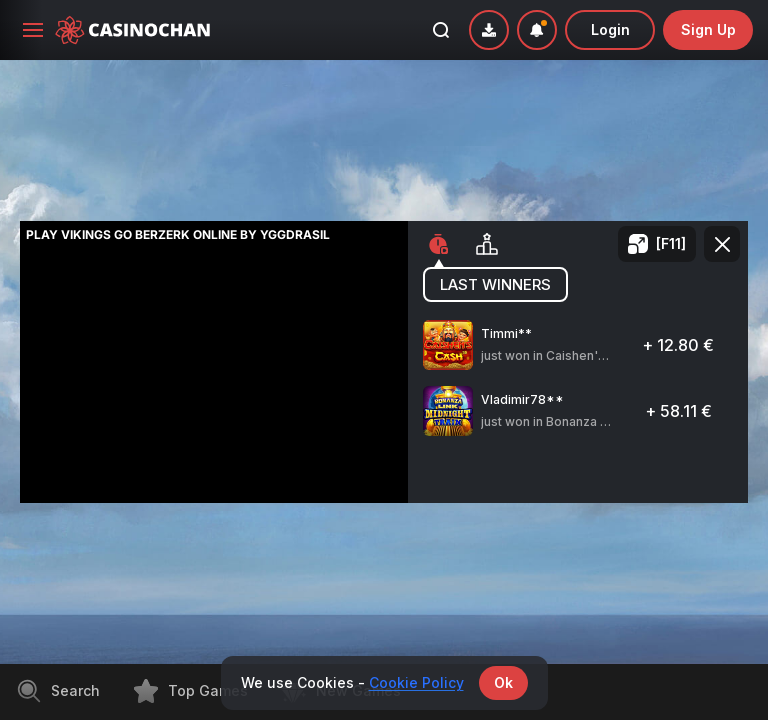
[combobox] (537, 30)
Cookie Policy (416, 682)
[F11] (671, 243)
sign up (708, 29)
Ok (503, 682)
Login (610, 29)
